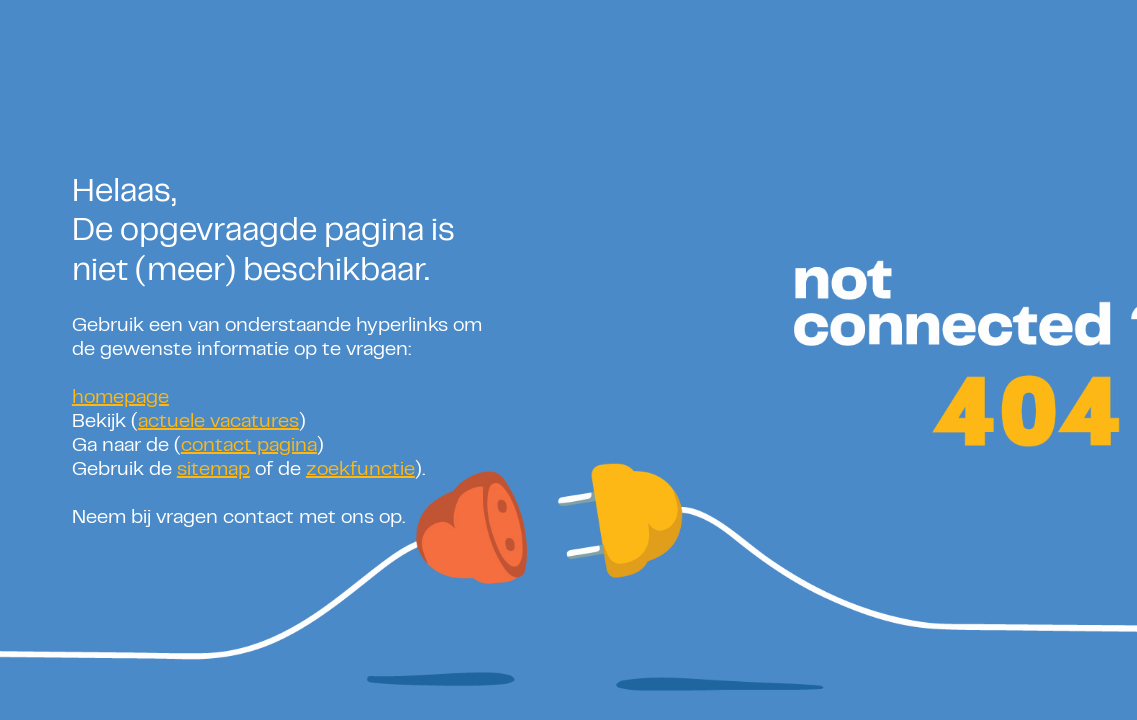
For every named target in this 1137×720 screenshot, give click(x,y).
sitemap (213, 470)
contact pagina (249, 446)
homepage (120, 398)
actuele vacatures (218, 422)
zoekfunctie (360, 470)
